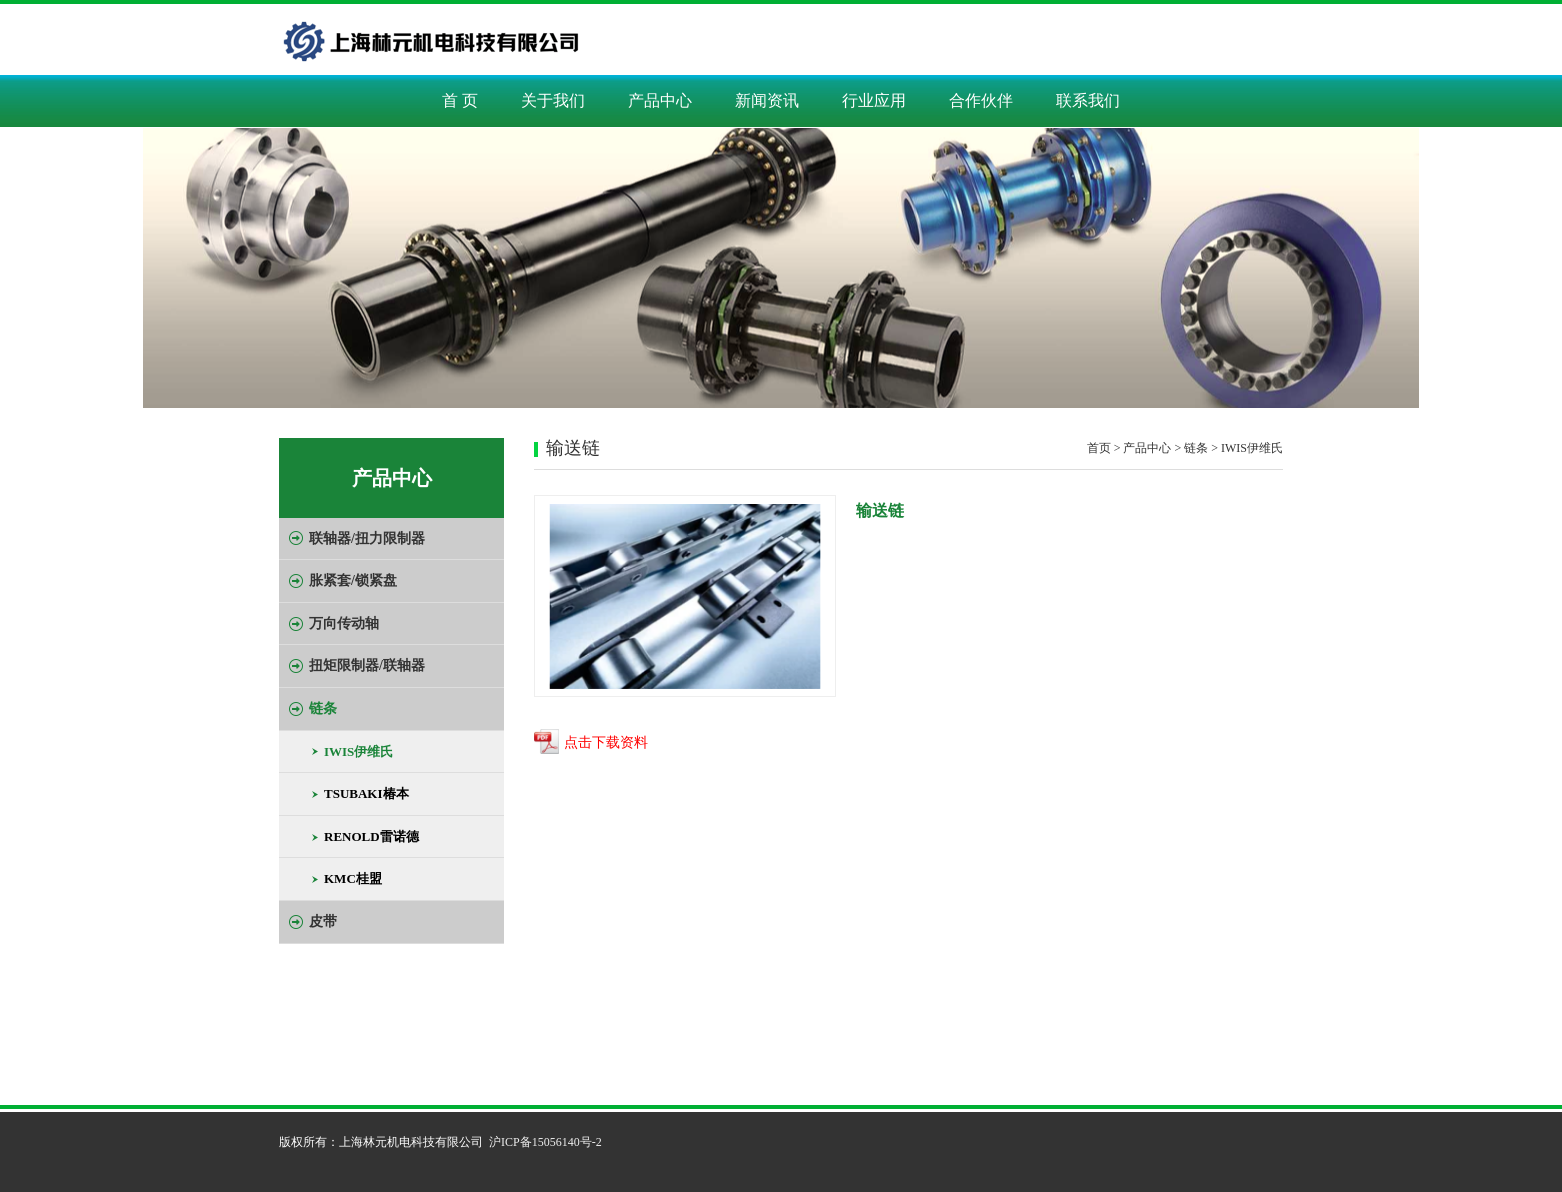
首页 (1099, 448)
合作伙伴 (981, 100)
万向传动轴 (344, 623)
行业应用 (874, 100)
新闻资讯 (767, 100)
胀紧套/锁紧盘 (353, 580)
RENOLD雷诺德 (371, 836)
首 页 (460, 100)
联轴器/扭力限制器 (367, 538)
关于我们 (553, 100)
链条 (323, 708)
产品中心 (660, 100)
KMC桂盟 (353, 878)
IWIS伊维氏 (358, 751)
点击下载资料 (606, 743)
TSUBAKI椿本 (366, 793)
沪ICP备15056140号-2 (545, 1142)
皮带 (323, 921)
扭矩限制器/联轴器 (367, 665)
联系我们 (1088, 100)
